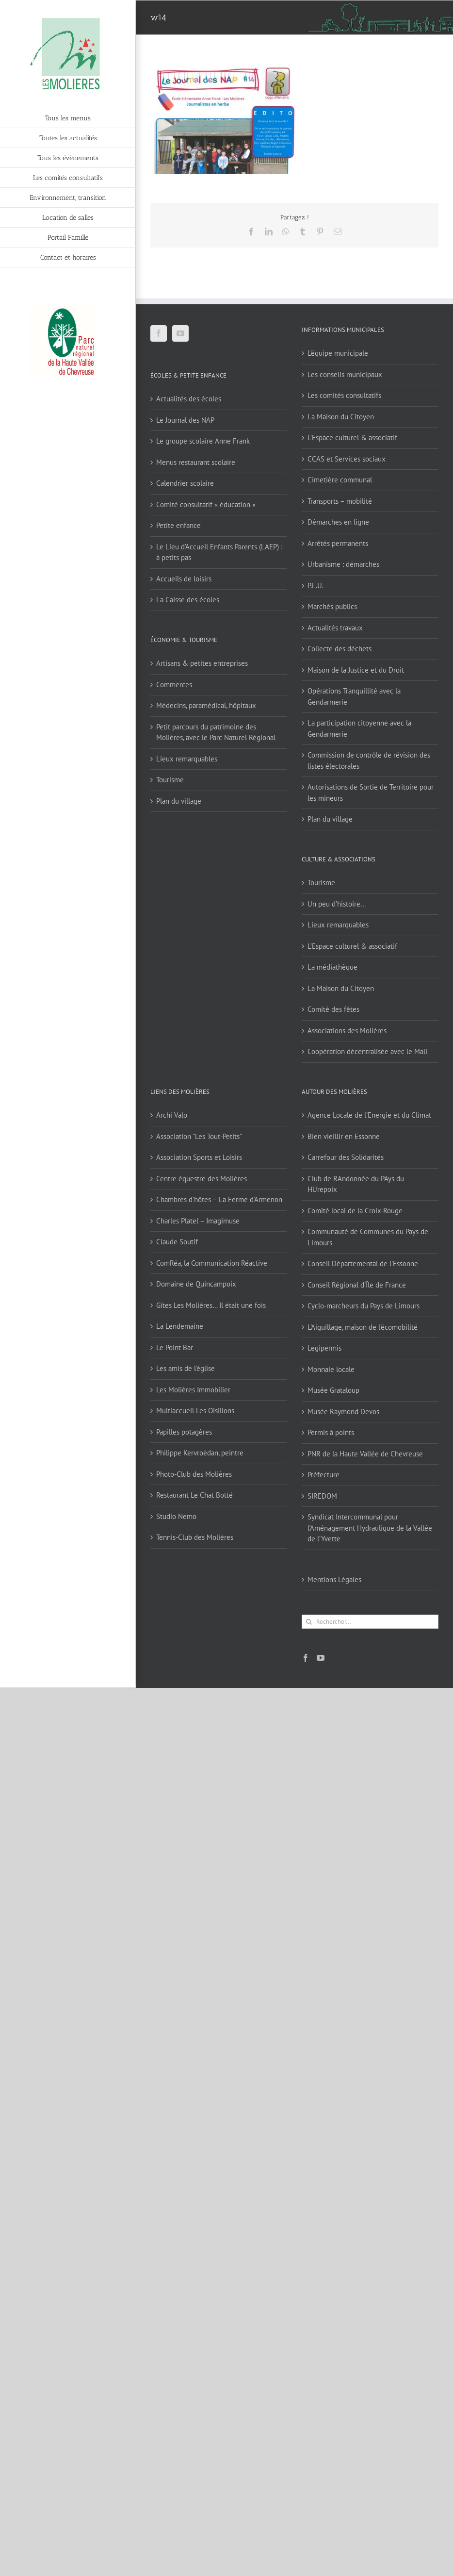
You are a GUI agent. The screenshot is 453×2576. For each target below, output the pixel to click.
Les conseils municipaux (344, 374)
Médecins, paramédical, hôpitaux (206, 705)
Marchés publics (332, 606)
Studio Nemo (176, 1516)
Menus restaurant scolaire (195, 462)
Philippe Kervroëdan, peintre (199, 1452)
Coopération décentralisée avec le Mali (367, 1051)
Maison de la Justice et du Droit (355, 670)
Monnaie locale (331, 1369)
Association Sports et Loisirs (199, 1157)
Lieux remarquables (186, 758)
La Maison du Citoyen (340, 416)
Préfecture (323, 1474)
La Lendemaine (179, 1326)
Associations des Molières (347, 1030)
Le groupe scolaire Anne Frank (203, 441)
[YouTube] (180, 333)
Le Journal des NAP (185, 420)
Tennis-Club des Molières (194, 1537)
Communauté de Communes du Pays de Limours (367, 1237)
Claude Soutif (177, 1241)
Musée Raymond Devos (343, 1411)
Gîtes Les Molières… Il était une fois (211, 1305)
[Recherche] (309, 1622)
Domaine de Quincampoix (196, 1283)
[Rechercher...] (370, 1622)
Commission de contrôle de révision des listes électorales (368, 760)
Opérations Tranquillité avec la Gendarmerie (354, 696)
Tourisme (170, 779)
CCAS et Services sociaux (346, 458)
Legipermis (324, 1348)
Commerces (174, 684)
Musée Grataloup (333, 1390)
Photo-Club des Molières (194, 1474)
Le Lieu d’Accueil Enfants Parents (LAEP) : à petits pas (219, 552)
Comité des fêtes (333, 1009)
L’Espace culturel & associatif (352, 437)
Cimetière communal (339, 479)
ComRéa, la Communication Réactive (211, 1263)
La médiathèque (332, 967)
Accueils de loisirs (183, 578)
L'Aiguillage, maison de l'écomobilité (362, 1327)
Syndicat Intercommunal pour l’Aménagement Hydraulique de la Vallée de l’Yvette (369, 1527)
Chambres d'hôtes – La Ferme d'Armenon (219, 1199)
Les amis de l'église (185, 1368)
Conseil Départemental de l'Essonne (362, 1263)
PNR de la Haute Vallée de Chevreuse (365, 1453)
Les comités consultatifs (344, 395)
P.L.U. (315, 585)
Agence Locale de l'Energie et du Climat (369, 1115)
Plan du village (178, 801)
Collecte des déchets (339, 648)
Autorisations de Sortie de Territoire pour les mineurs (370, 792)
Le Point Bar (174, 1347)
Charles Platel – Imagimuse (198, 1220)
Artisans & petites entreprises (202, 663)
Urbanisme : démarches (343, 564)
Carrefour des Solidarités (345, 1157)
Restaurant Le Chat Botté (194, 1495)
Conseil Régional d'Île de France (356, 1284)
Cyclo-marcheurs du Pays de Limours (363, 1305)
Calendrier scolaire (185, 483)
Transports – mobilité (339, 501)
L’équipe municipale (337, 353)
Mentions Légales (334, 1579)
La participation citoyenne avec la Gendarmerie (359, 728)
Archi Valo (171, 1115)
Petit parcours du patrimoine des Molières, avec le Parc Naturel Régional (215, 732)
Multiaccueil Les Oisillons (195, 1410)
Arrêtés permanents (337, 543)
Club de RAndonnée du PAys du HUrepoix (355, 1184)
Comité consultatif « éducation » (206, 504)
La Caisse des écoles (187, 599)
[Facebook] (158, 333)
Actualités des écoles (188, 398)
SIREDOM (322, 1496)
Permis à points (330, 1432)
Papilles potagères (184, 1432)
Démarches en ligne (338, 522)
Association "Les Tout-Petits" (199, 1136)
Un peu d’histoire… (336, 903)
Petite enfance (178, 525)
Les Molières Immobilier (193, 1389)
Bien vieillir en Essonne (343, 1136)
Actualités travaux (335, 627)
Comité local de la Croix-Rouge (355, 1210)
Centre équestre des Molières (201, 1178)
